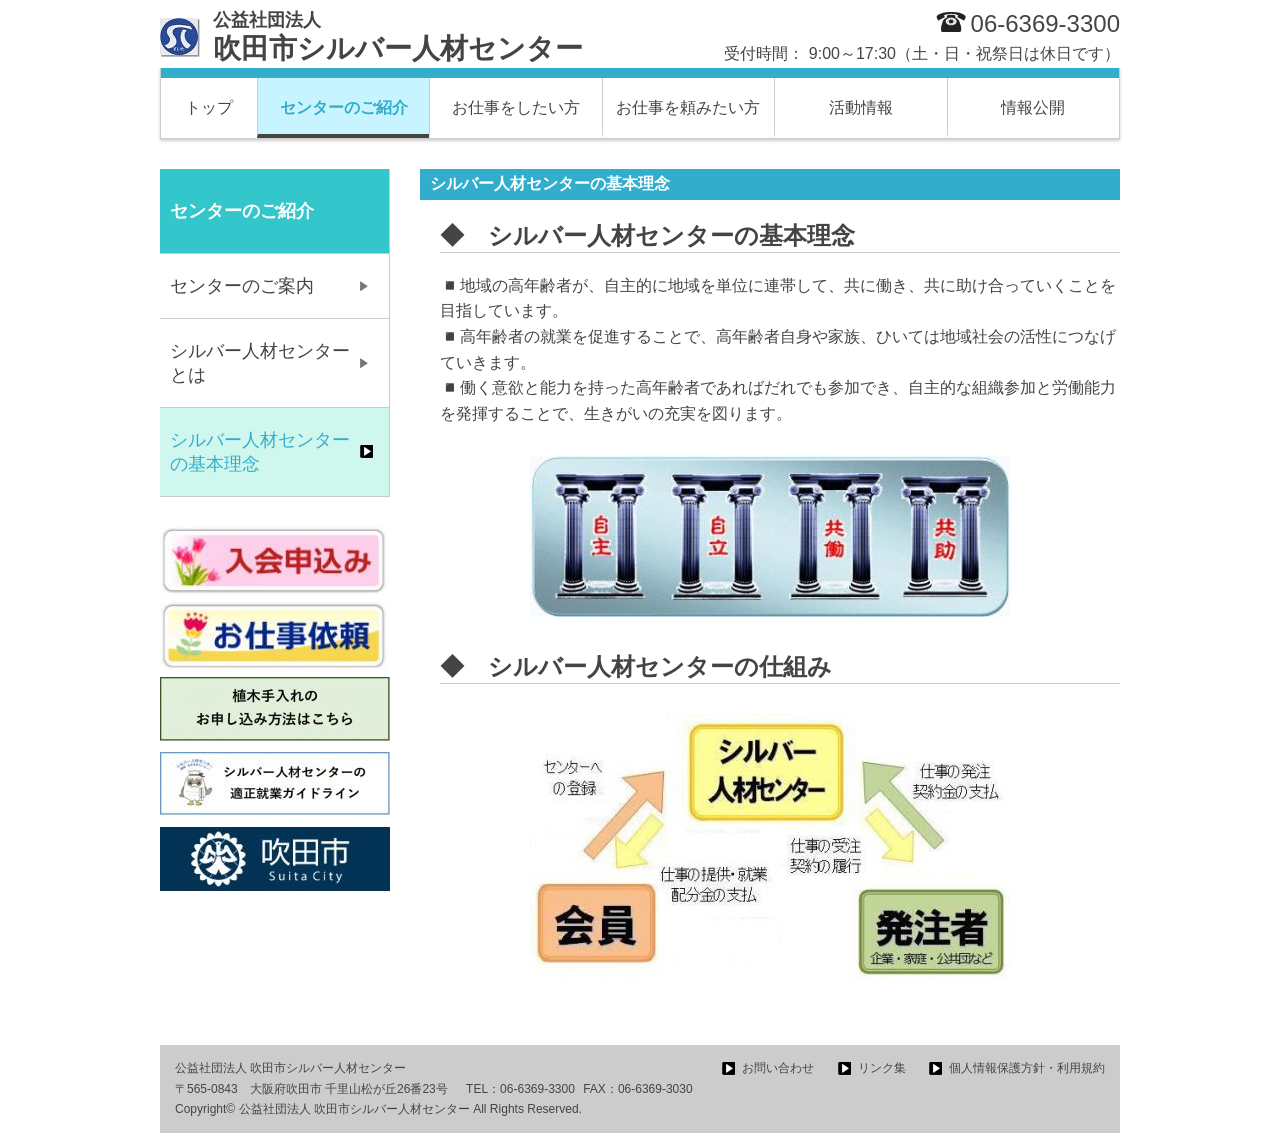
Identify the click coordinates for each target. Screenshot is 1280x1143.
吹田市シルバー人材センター (398, 37)
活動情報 (861, 107)
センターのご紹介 (344, 107)
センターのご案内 (242, 286)
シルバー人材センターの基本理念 (260, 452)
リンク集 (882, 1068)
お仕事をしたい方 (516, 107)
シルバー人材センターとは (260, 363)
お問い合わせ (778, 1068)
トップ (209, 107)
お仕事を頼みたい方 (688, 107)
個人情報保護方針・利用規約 (1027, 1068)
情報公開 (1033, 107)
